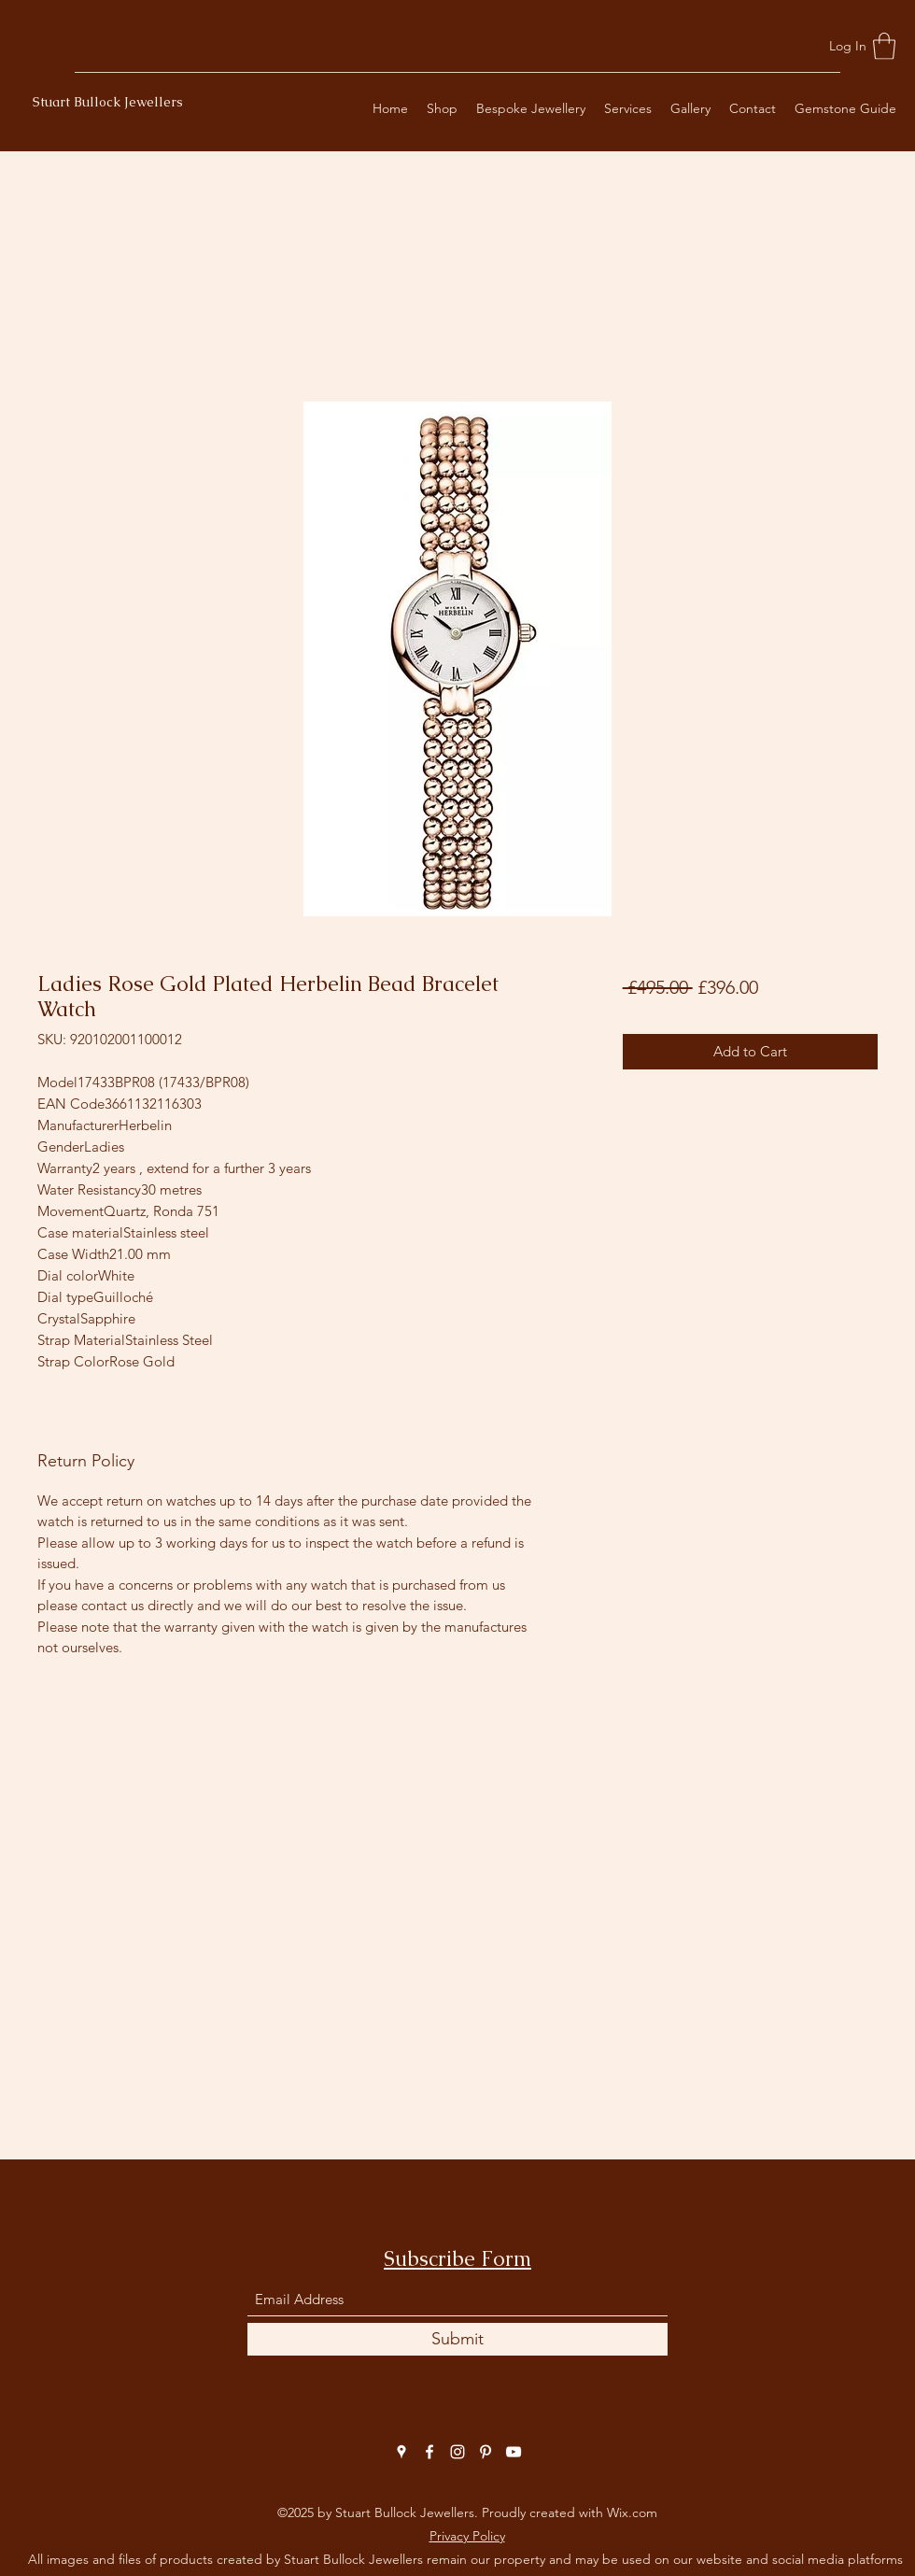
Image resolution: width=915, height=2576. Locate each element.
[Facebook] (429, 2451)
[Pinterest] (485, 2451)
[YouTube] (513, 2451)
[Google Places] (401, 2451)
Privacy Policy (467, 2535)
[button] (884, 46)
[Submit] (457, 2339)
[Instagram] (457, 2451)
